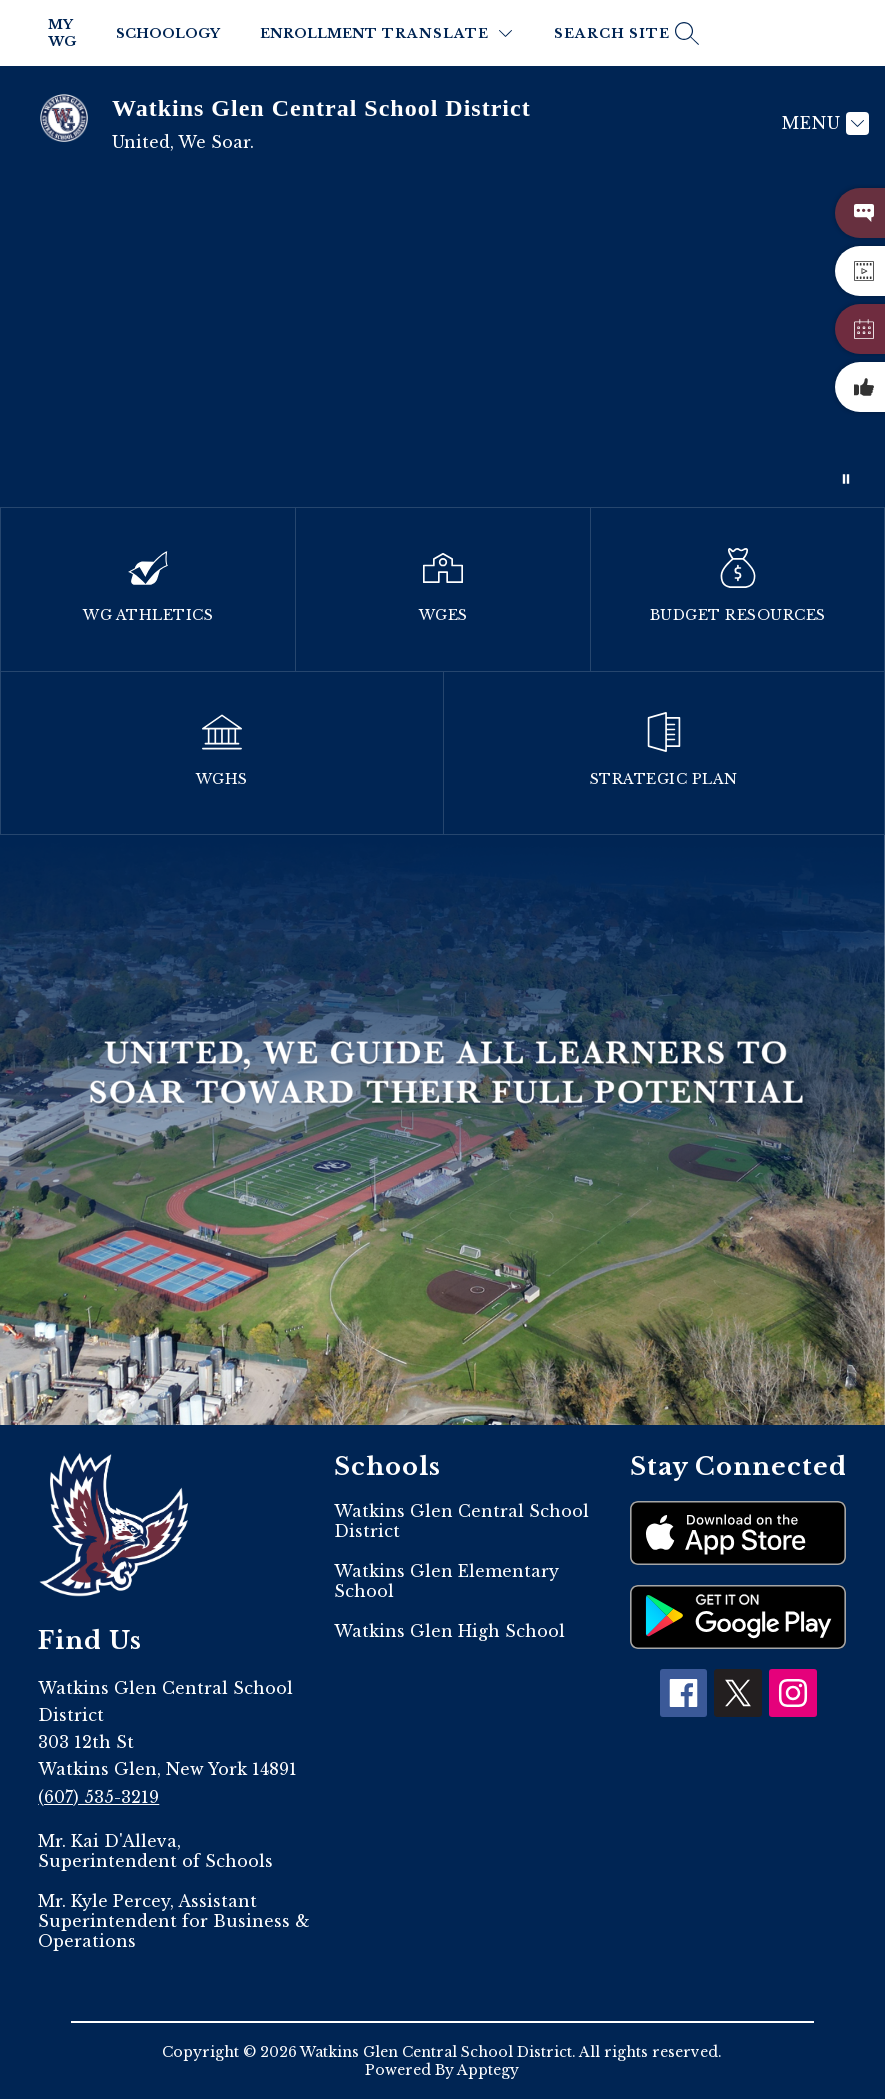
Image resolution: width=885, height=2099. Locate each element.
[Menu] (823, 123)
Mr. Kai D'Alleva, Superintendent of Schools (155, 1851)
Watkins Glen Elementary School (446, 1581)
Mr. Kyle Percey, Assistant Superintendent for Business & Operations (174, 1921)
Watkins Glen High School (449, 1631)
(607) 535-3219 (98, 1797)
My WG (62, 33)
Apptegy (488, 2070)
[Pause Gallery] (846, 479)
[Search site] (624, 33)
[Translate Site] (447, 33)
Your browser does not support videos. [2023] (442, 343)
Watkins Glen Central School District (461, 1521)
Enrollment (318, 33)
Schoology (168, 33)
